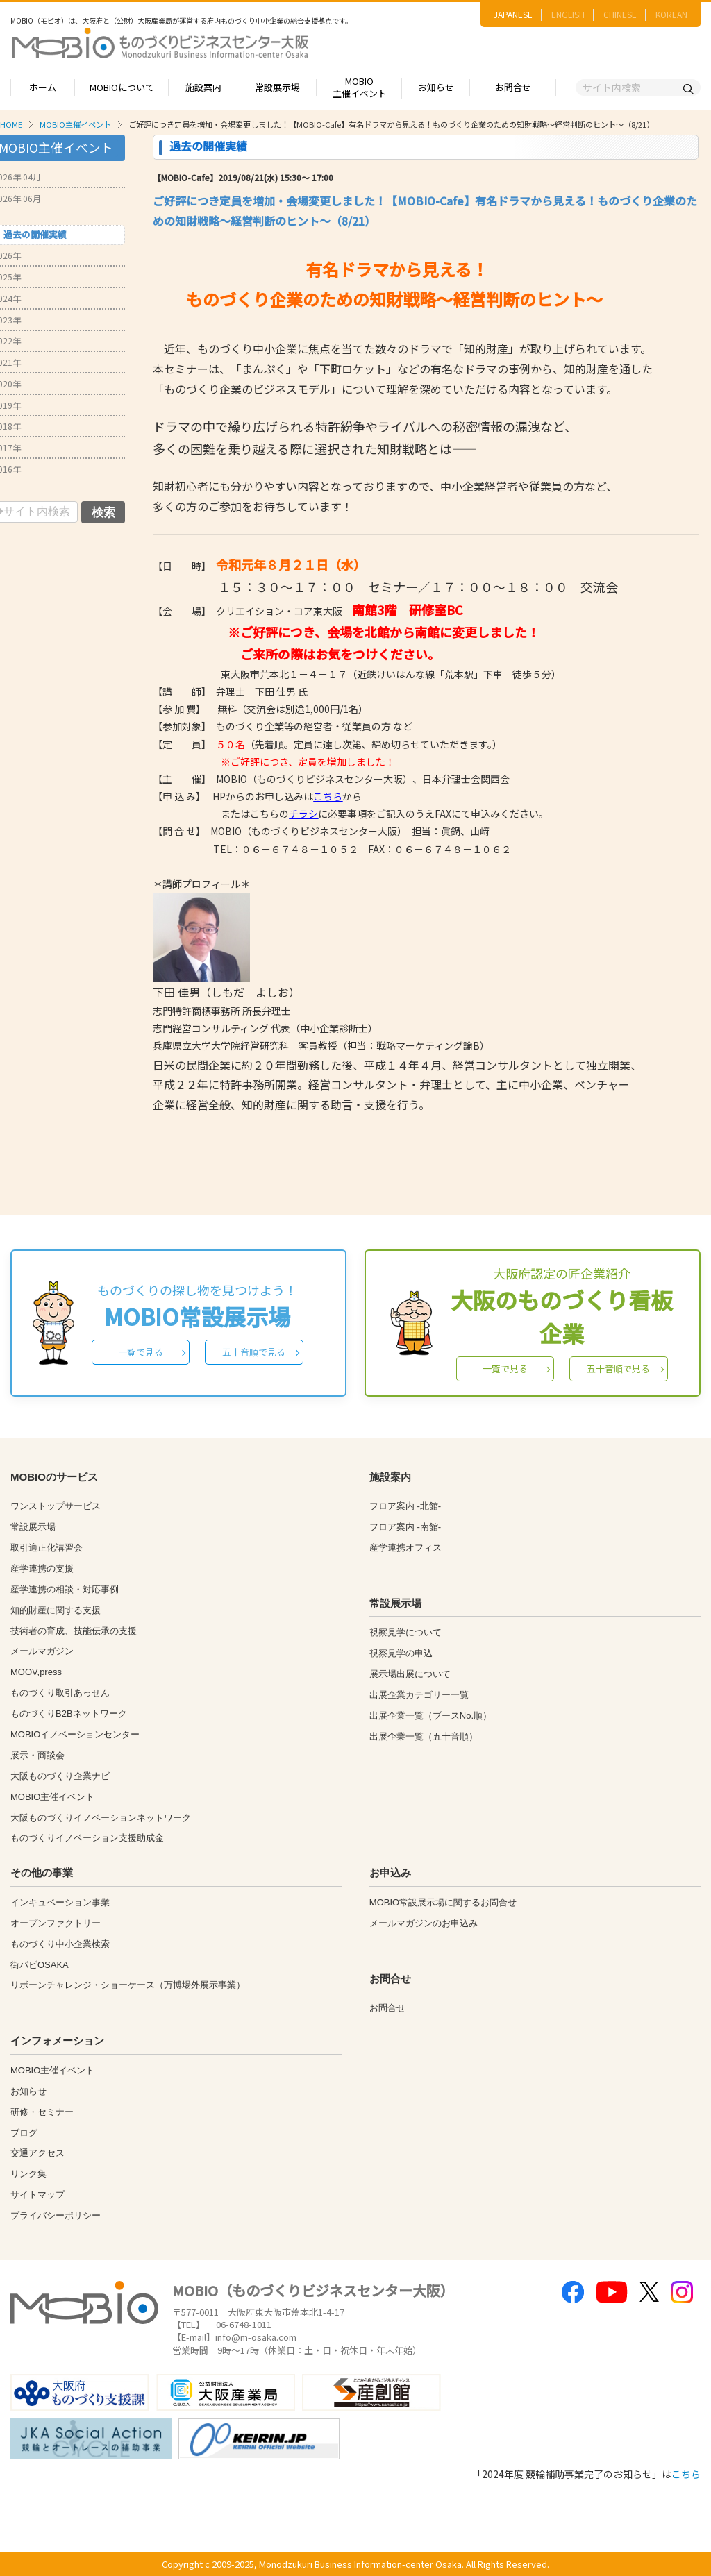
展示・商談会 (37, 1755)
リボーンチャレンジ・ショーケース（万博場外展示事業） (127, 1985)
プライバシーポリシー (55, 2215)
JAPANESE (513, 14)
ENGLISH (568, 14)
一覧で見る (140, 1351)
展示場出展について (410, 1674)
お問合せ (513, 87)
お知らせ (436, 87)
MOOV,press (36, 1672)
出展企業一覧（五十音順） (423, 1736)
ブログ (23, 2133)
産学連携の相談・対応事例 (64, 1589)
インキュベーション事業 (60, 1902)
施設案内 (203, 87)
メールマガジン (42, 1651)
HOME (11, 124)
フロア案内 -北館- (405, 1506)
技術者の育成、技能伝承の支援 (73, 1631)
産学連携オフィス (405, 1547)
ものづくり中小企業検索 (60, 1944)
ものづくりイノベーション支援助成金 (87, 1838)
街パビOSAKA (39, 1965)
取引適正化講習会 (46, 1547)
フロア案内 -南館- (405, 1527)
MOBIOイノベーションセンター (75, 1734)
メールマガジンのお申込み (423, 1923)
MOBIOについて (122, 87)
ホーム (42, 87)
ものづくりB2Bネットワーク (68, 1713)
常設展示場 (277, 87)
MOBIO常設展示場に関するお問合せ (443, 1902)
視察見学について (405, 1632)
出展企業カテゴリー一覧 (419, 1695)
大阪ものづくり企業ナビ (60, 1776)
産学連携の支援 (42, 1568)
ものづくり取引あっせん (60, 1692)
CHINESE (620, 14)
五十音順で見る (253, 1351)
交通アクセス (37, 2153)
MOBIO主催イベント (360, 87)
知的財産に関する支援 (55, 1610)
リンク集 (28, 2174)
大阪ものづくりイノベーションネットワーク (100, 1817)
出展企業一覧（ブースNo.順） (430, 1715)
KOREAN (671, 14)
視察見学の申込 (401, 1653)
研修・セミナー (42, 2112)
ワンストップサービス (55, 1506)
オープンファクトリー (55, 1923)
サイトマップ (37, 2194)
